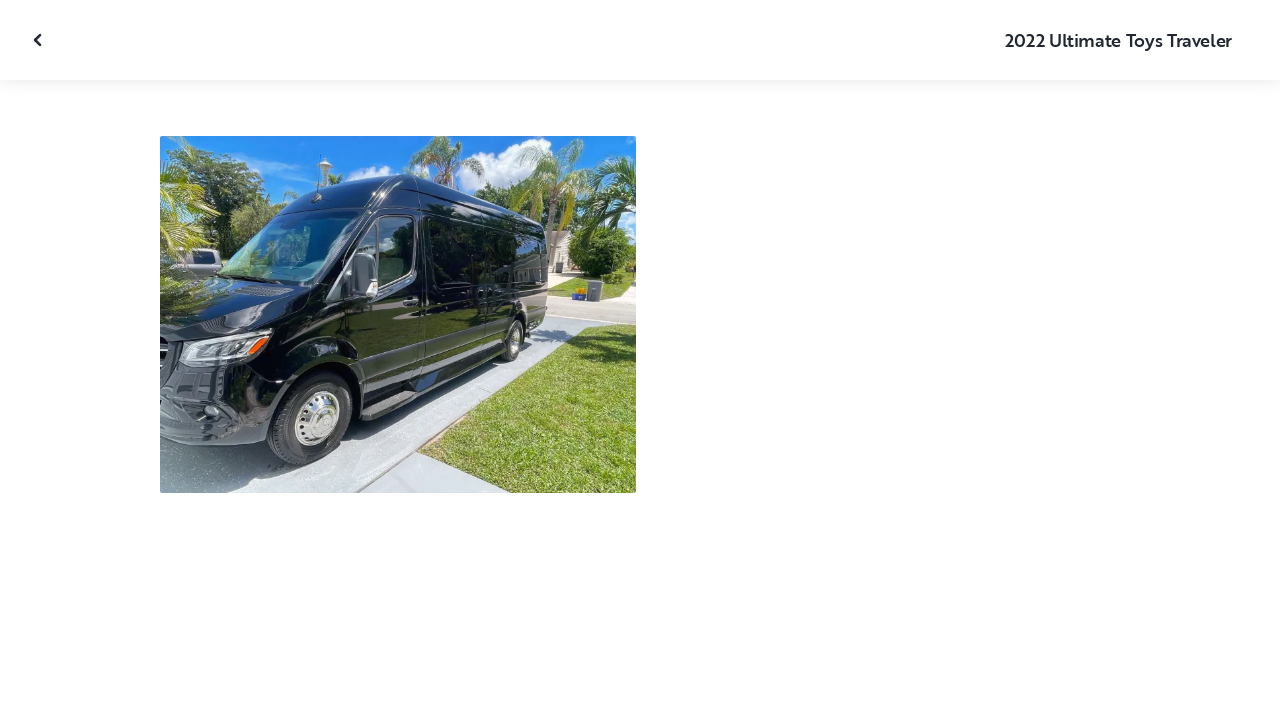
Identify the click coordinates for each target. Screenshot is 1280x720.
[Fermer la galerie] (40, 40)
